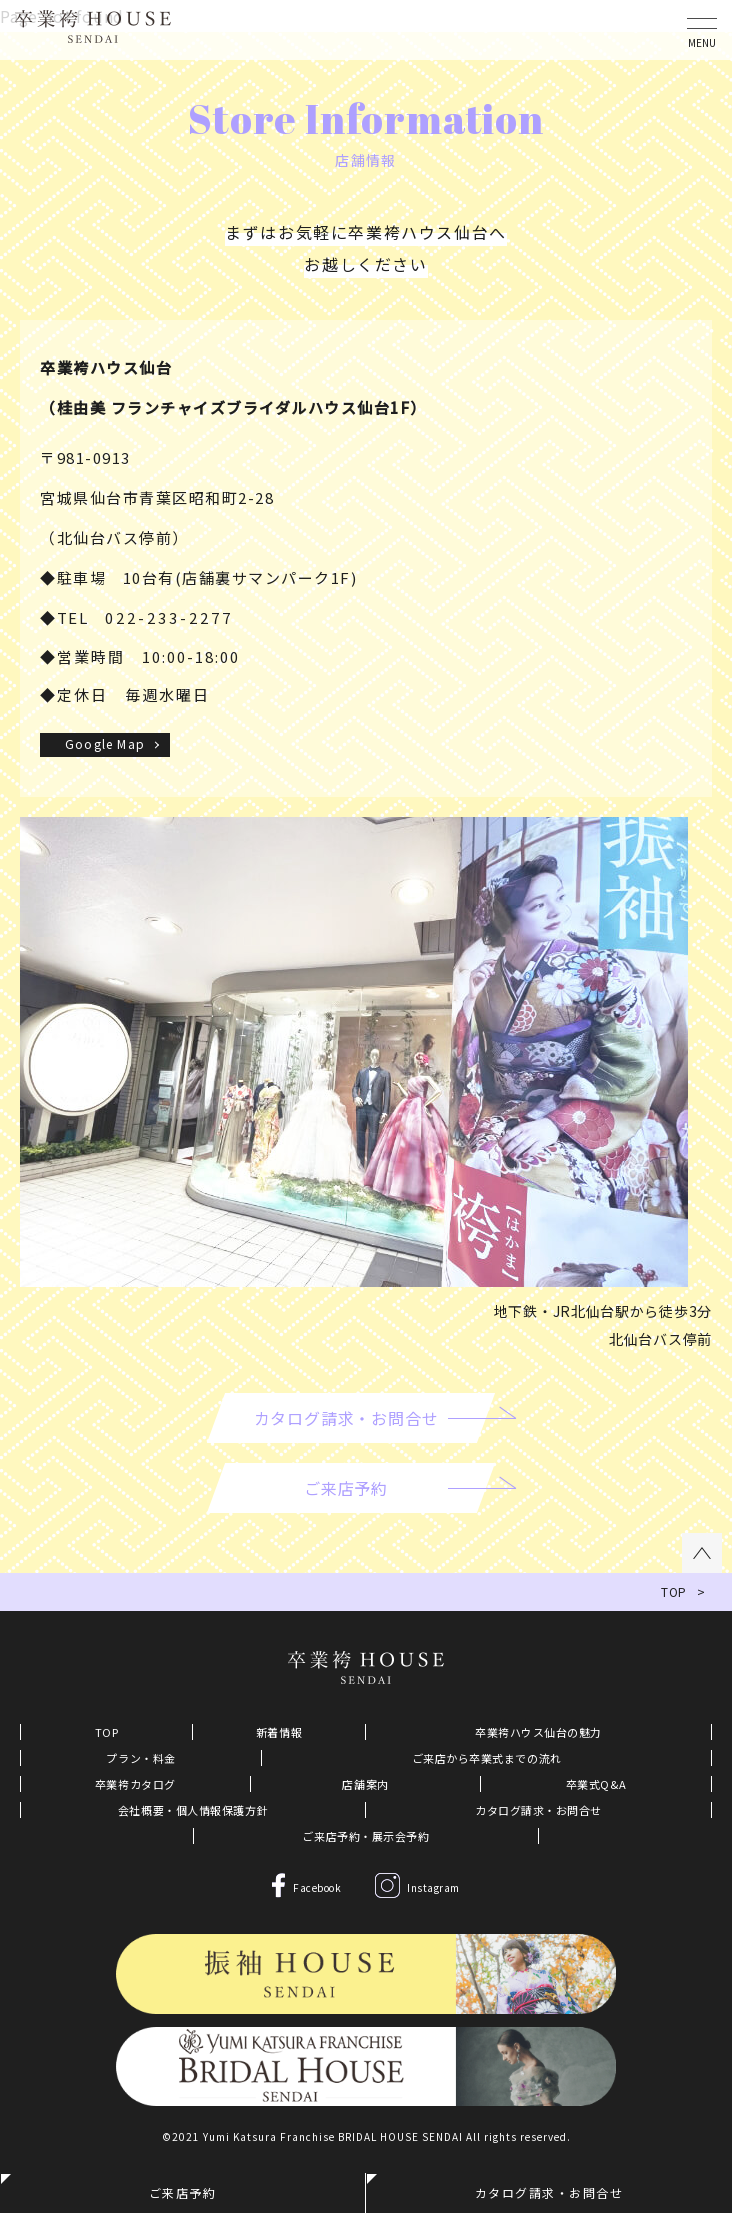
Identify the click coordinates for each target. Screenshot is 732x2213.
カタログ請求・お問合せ (538, 1810)
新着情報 (279, 1732)
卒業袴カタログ (135, 1784)
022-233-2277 (169, 617)
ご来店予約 (183, 2192)
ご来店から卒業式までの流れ (487, 1758)
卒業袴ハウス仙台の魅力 (538, 1732)
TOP (107, 1732)
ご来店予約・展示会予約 (365, 1836)
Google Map (105, 743)
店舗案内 (365, 1784)
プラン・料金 (140, 1758)
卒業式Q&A (596, 1784)
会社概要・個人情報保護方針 (193, 1810)
